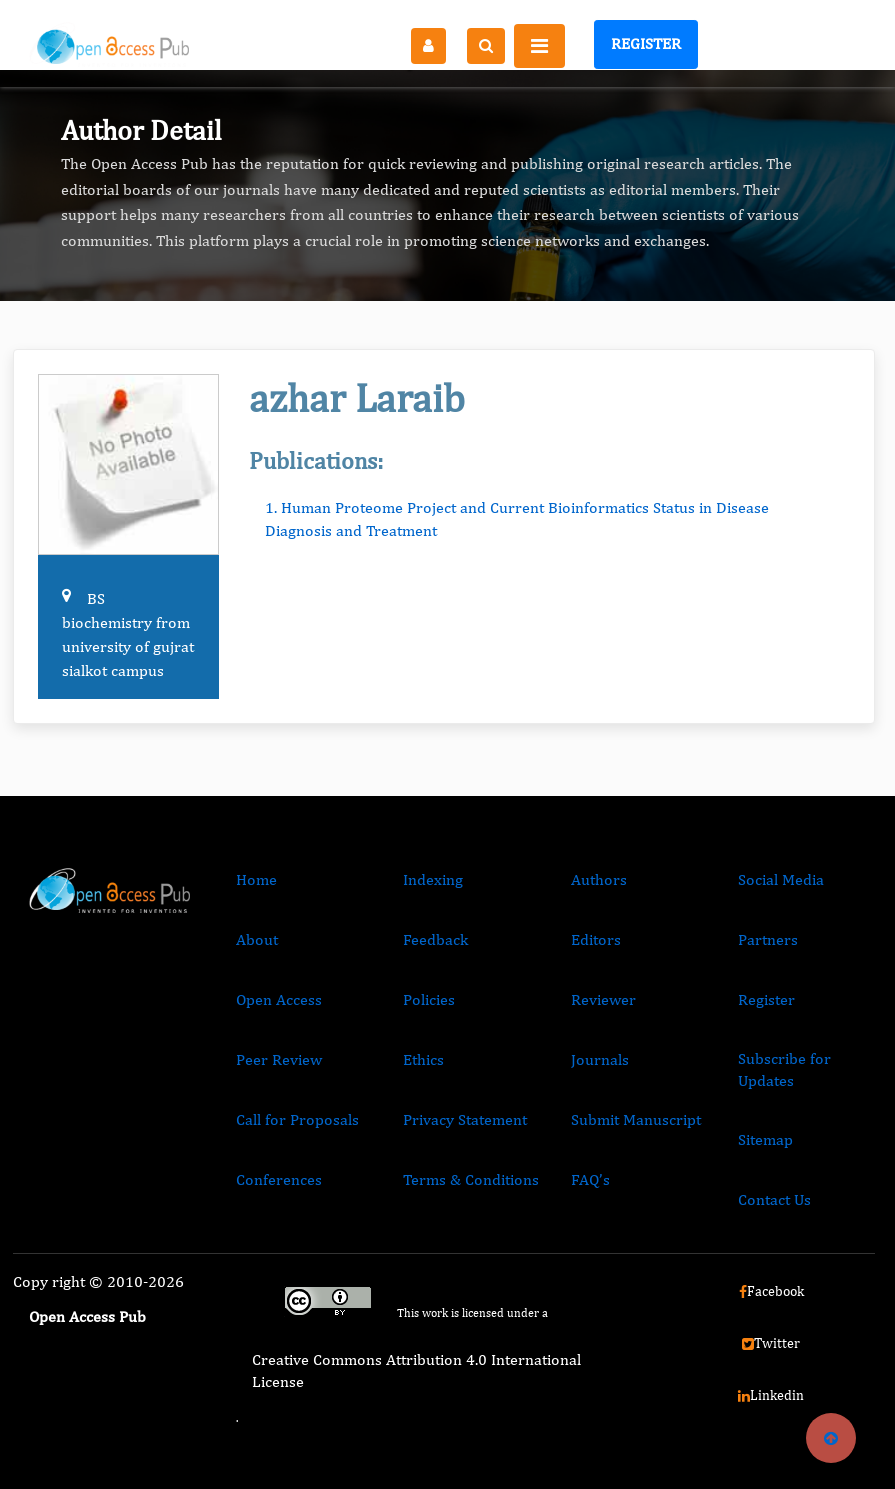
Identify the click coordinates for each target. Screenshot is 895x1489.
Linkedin (771, 1395)
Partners (768, 939)
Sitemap (765, 1139)
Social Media (781, 879)
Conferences (279, 1179)
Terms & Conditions (471, 1179)
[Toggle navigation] (539, 46)
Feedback (435, 939)
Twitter (771, 1343)
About (257, 939)
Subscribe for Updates (784, 1069)
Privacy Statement (465, 1119)
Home (256, 879)
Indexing (433, 879)
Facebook (771, 1291)
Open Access (279, 999)
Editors (596, 939)
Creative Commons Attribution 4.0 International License (416, 1370)
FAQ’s (590, 1179)
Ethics (423, 1059)
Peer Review (279, 1059)
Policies (429, 999)
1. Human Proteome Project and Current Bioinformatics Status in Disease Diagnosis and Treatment (517, 518)
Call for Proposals (297, 1119)
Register (646, 43)
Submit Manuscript (636, 1119)
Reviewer (603, 999)
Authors (599, 879)
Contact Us (774, 1199)
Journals (600, 1059)
